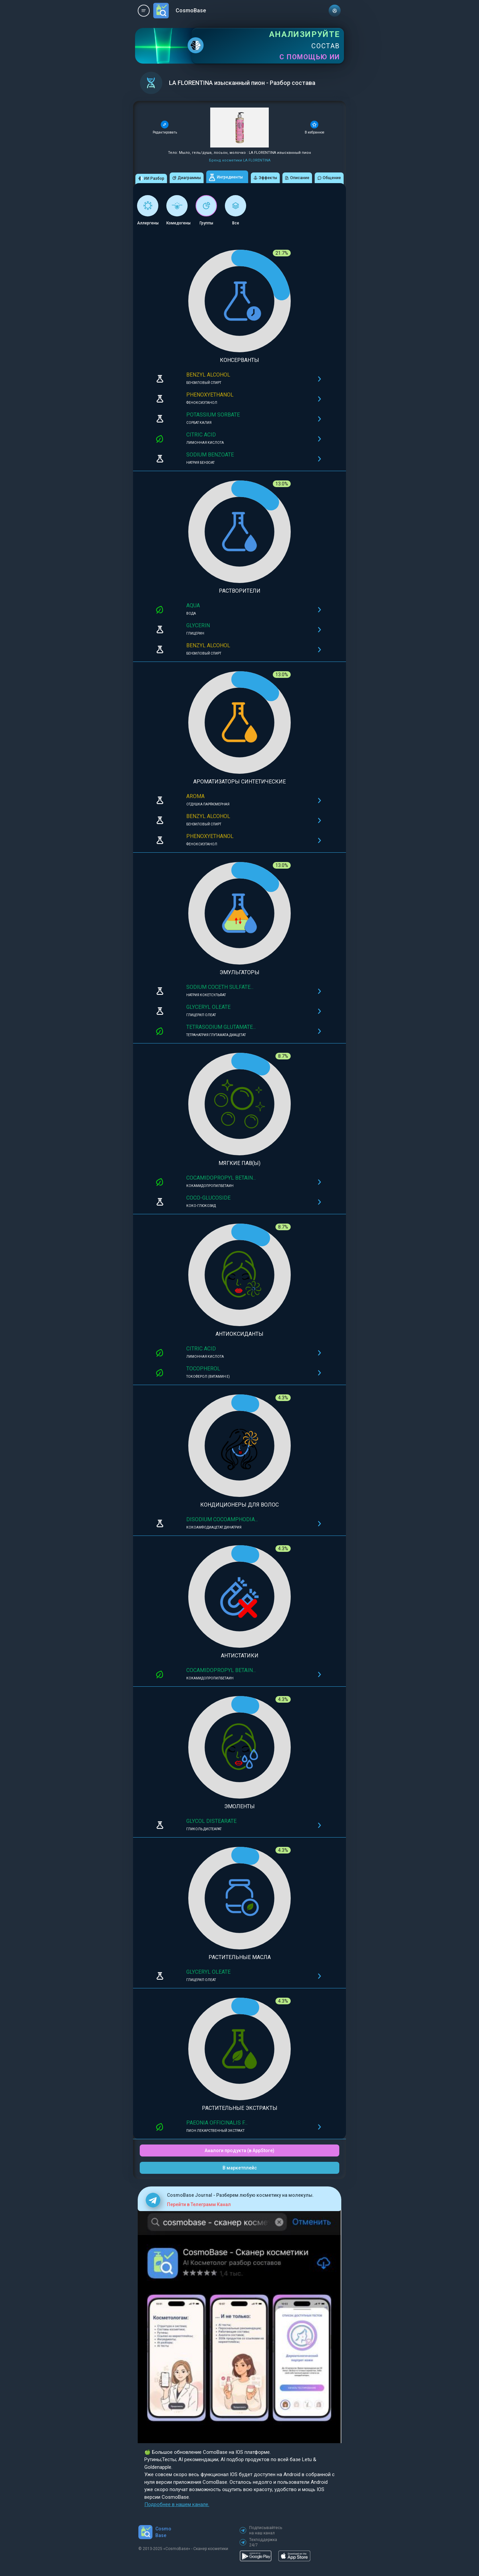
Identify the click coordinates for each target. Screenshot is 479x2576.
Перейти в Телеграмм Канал (199, 2204)
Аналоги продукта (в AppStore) (239, 2150)
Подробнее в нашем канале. (176, 2504)
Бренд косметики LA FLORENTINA (239, 160)
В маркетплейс (240, 2167)
